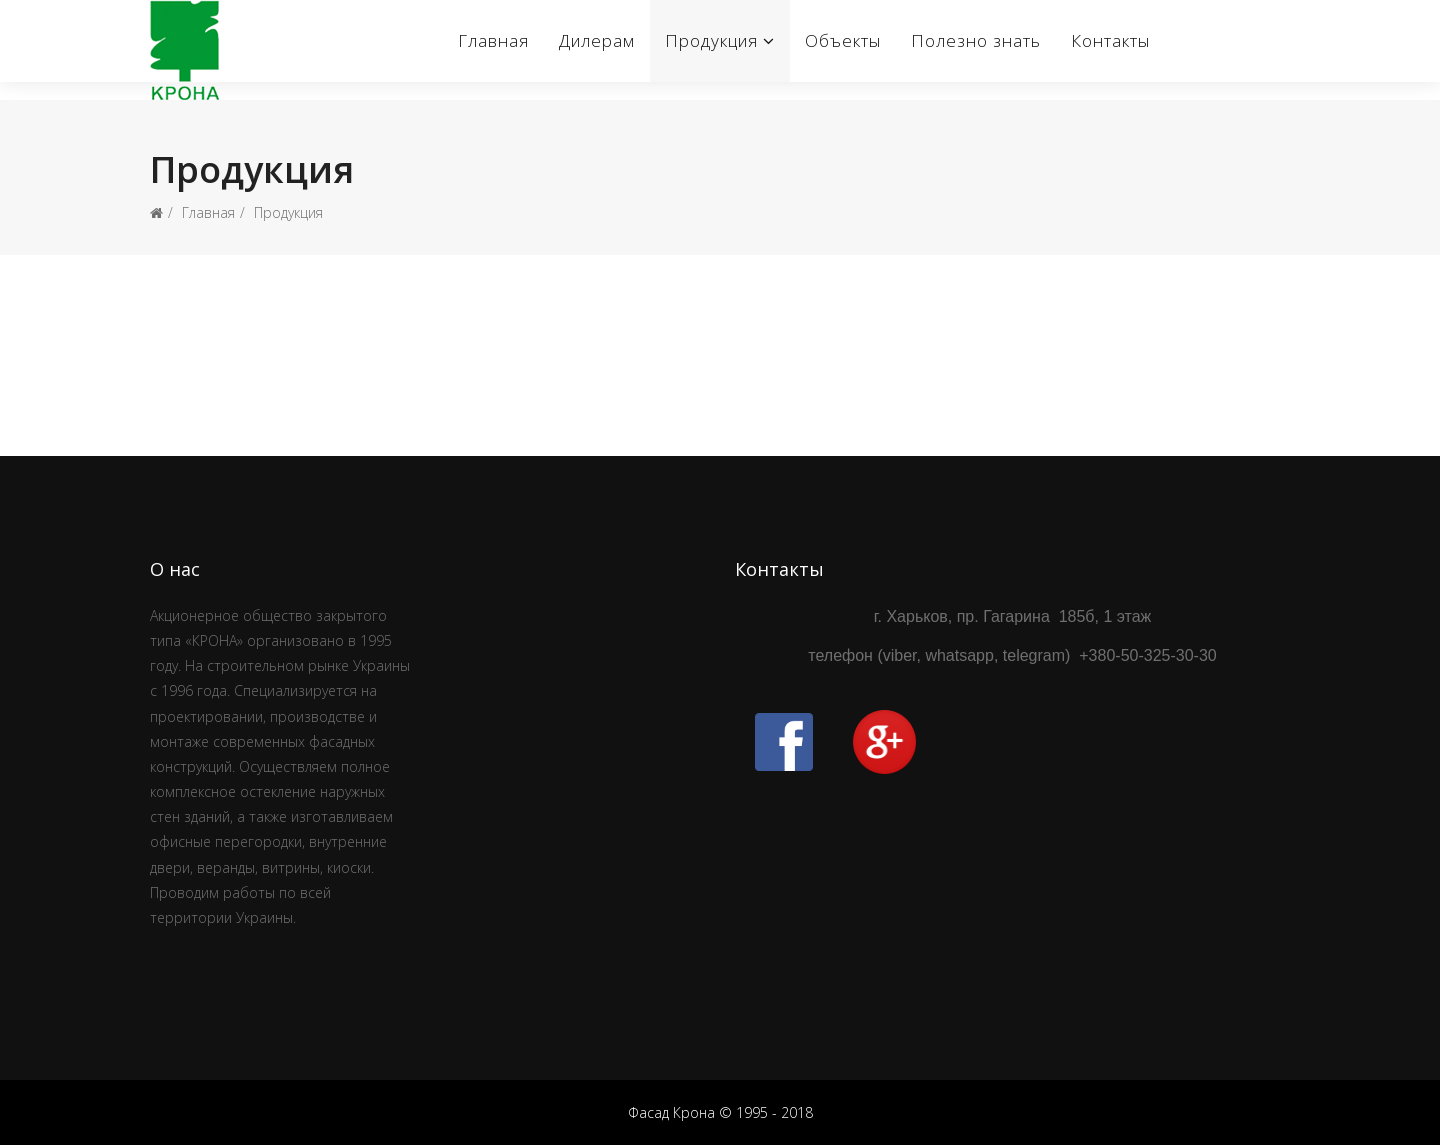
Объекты (843, 40)
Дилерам (597, 40)
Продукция (711, 40)
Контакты (1110, 40)
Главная (493, 40)
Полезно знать (976, 40)
